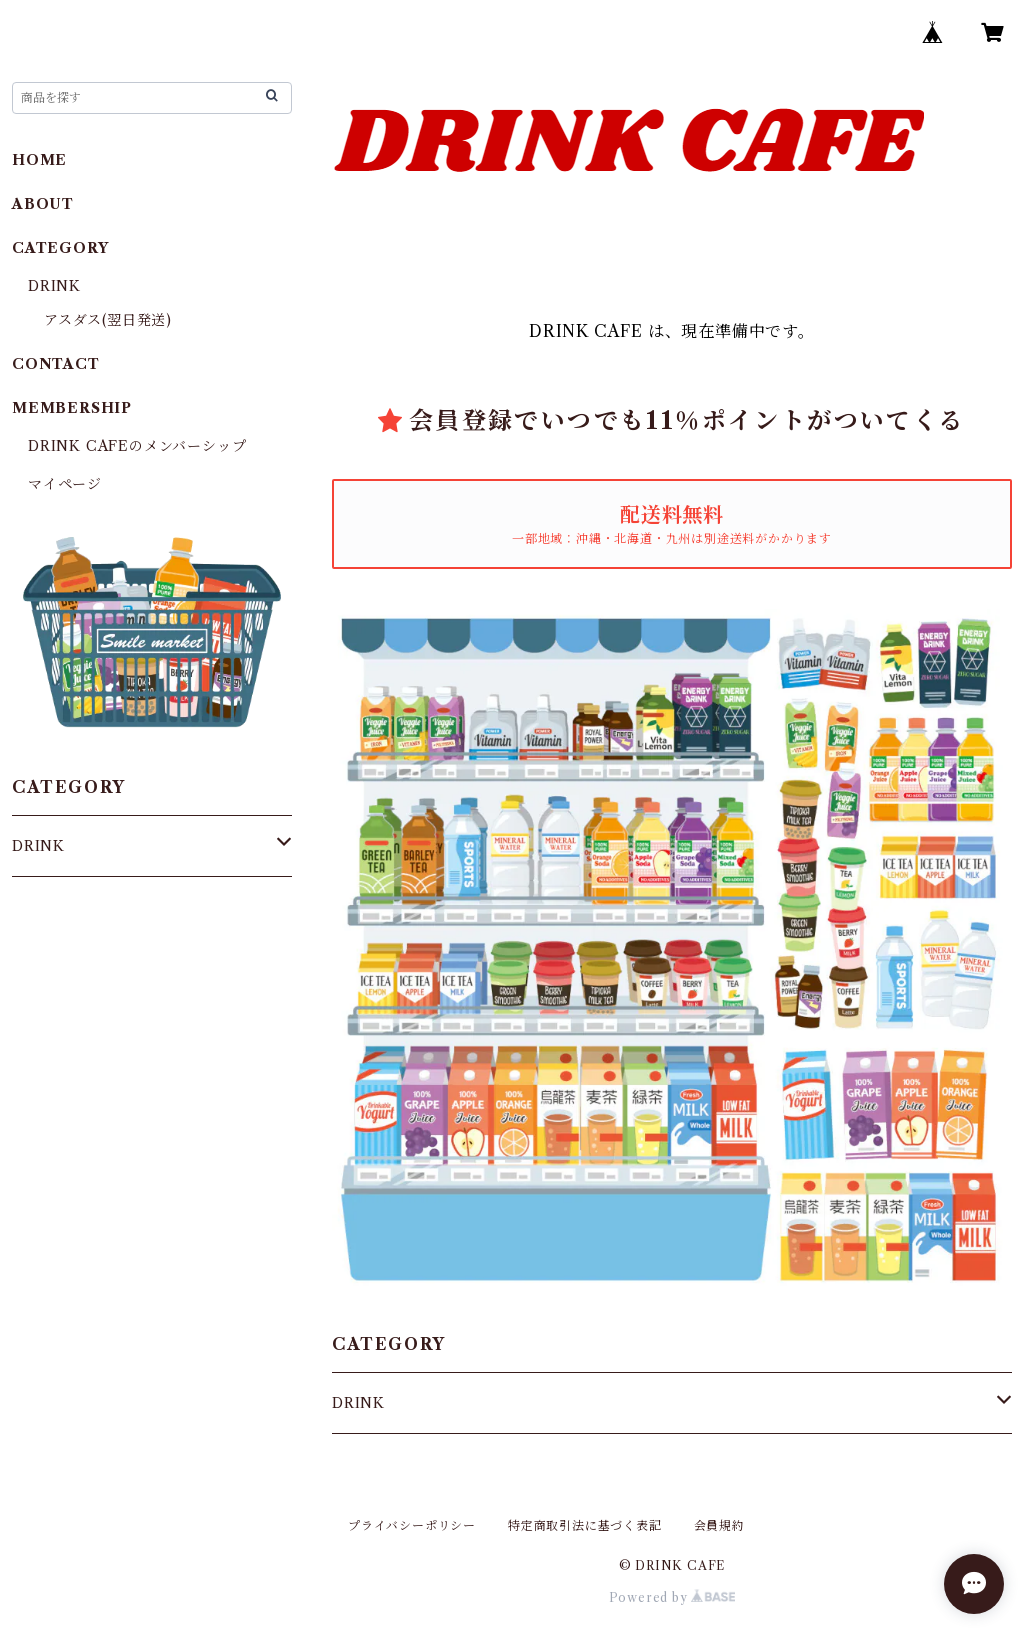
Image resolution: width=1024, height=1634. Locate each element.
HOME (39, 160)
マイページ (65, 484)
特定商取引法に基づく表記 (585, 1525)
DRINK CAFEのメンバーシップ (137, 446)
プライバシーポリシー (412, 1525)
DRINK (358, 1403)
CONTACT (56, 364)
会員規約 (719, 1525)
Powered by (672, 1597)
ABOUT (43, 204)
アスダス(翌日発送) (108, 320)
